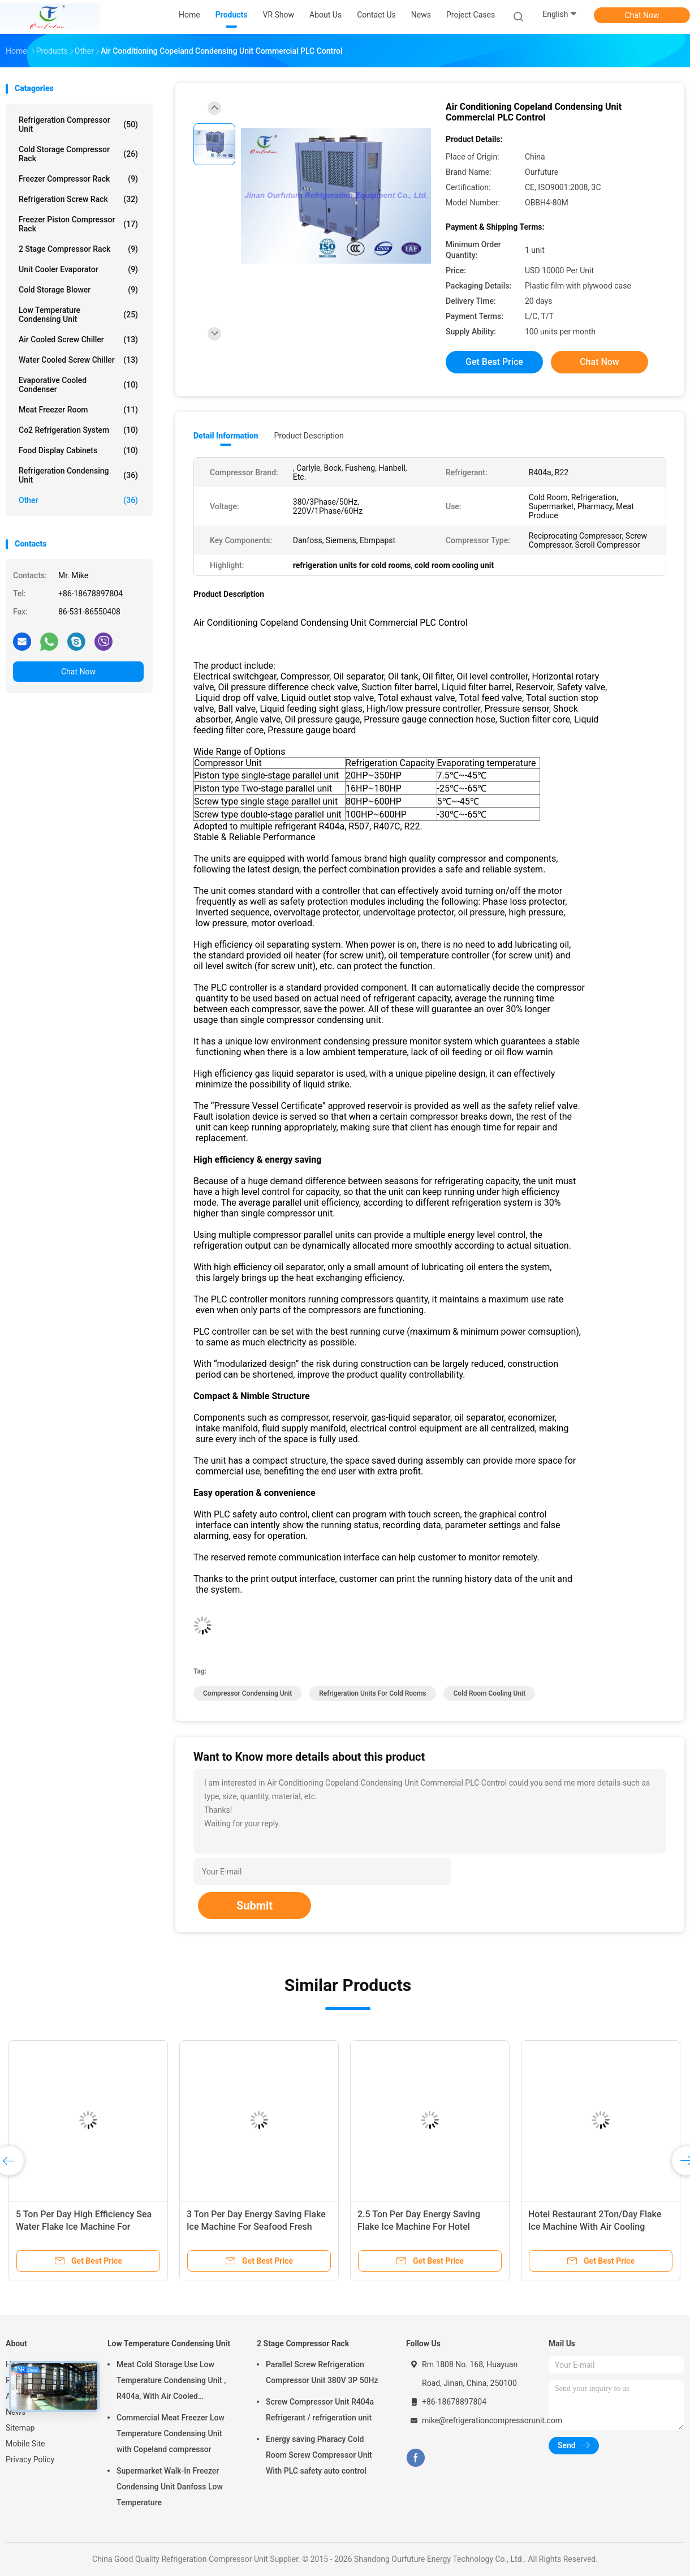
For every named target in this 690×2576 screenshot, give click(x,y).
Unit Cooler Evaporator (78, 269)
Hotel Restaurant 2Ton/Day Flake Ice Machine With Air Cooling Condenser (594, 2226)
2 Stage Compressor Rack (78, 249)
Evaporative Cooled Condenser (78, 385)
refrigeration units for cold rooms (372, 1693)
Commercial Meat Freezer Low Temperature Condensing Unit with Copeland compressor (171, 2433)
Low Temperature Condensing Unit (78, 315)
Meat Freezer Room (78, 409)
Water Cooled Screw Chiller (78, 359)
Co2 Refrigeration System (78, 430)
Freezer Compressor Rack (78, 178)
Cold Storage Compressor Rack (78, 154)
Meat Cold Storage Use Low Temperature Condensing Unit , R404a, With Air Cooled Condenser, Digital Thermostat (171, 2382)
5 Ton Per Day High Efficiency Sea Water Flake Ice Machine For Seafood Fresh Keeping (84, 2226)
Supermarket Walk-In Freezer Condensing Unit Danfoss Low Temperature (170, 2486)
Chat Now (642, 15)
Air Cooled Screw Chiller (78, 339)
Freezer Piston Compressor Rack (78, 224)
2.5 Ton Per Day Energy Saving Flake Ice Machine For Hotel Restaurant (418, 2226)
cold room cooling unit (489, 1693)
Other (78, 500)
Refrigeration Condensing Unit (78, 475)
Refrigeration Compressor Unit (78, 124)
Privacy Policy (30, 2459)
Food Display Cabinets (78, 450)
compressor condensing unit (247, 1693)
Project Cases (470, 14)
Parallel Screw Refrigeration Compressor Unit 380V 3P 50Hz (322, 2372)
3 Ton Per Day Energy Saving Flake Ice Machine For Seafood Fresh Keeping (256, 2226)
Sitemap (20, 2427)
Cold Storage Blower (78, 289)
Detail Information (225, 435)
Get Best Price (494, 361)
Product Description (308, 435)
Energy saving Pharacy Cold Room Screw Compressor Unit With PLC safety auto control (319, 2455)
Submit (254, 1905)
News (15, 2411)
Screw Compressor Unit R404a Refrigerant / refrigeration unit (320, 2409)
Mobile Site (25, 2443)
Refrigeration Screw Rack (78, 199)
